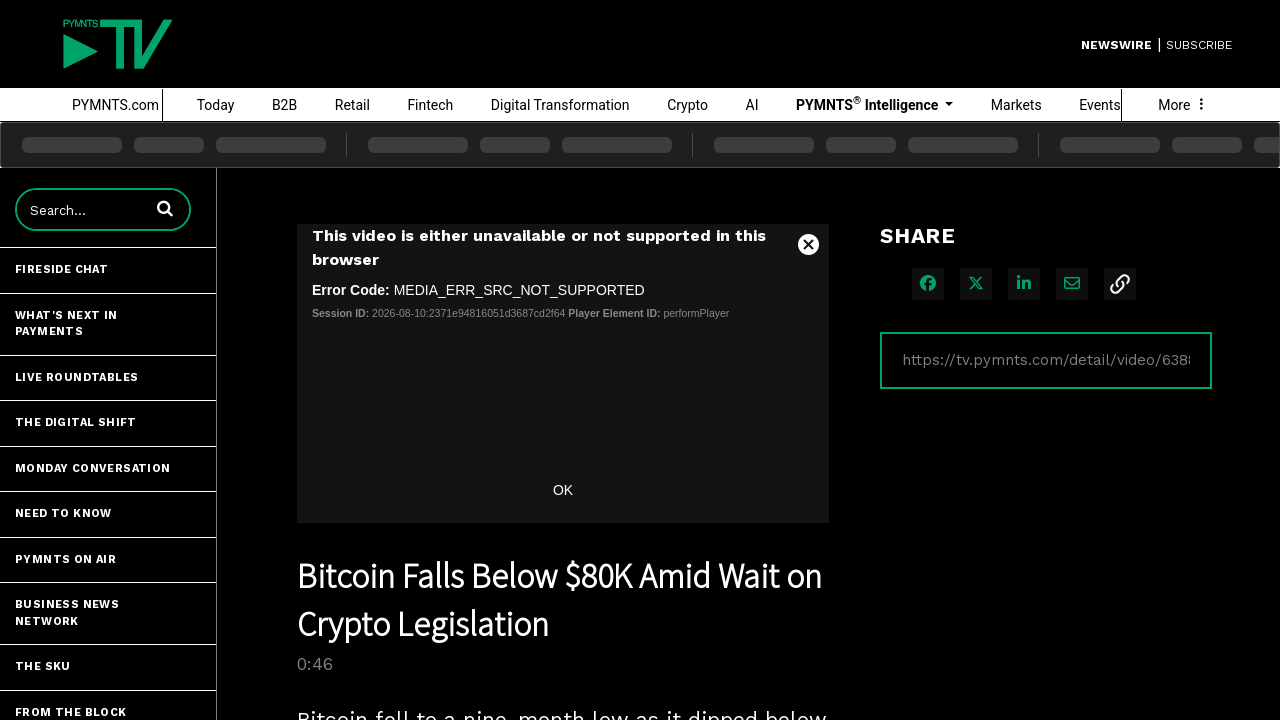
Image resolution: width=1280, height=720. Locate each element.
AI (752, 105)
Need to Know (63, 513)
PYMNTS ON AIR (65, 559)
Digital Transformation (560, 105)
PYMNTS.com (115, 105)
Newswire (1116, 45)
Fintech (430, 105)
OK (563, 490)
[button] (165, 208)
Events (1099, 105)
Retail (352, 105)
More (1183, 105)
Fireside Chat (61, 269)
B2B (284, 105)
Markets (1016, 105)
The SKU (43, 666)
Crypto (687, 105)
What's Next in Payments (66, 324)
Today (216, 105)
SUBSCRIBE (1199, 45)
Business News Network (67, 613)
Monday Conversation (93, 468)
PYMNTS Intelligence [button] (869, 104)
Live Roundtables (76, 377)
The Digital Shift (76, 422)
